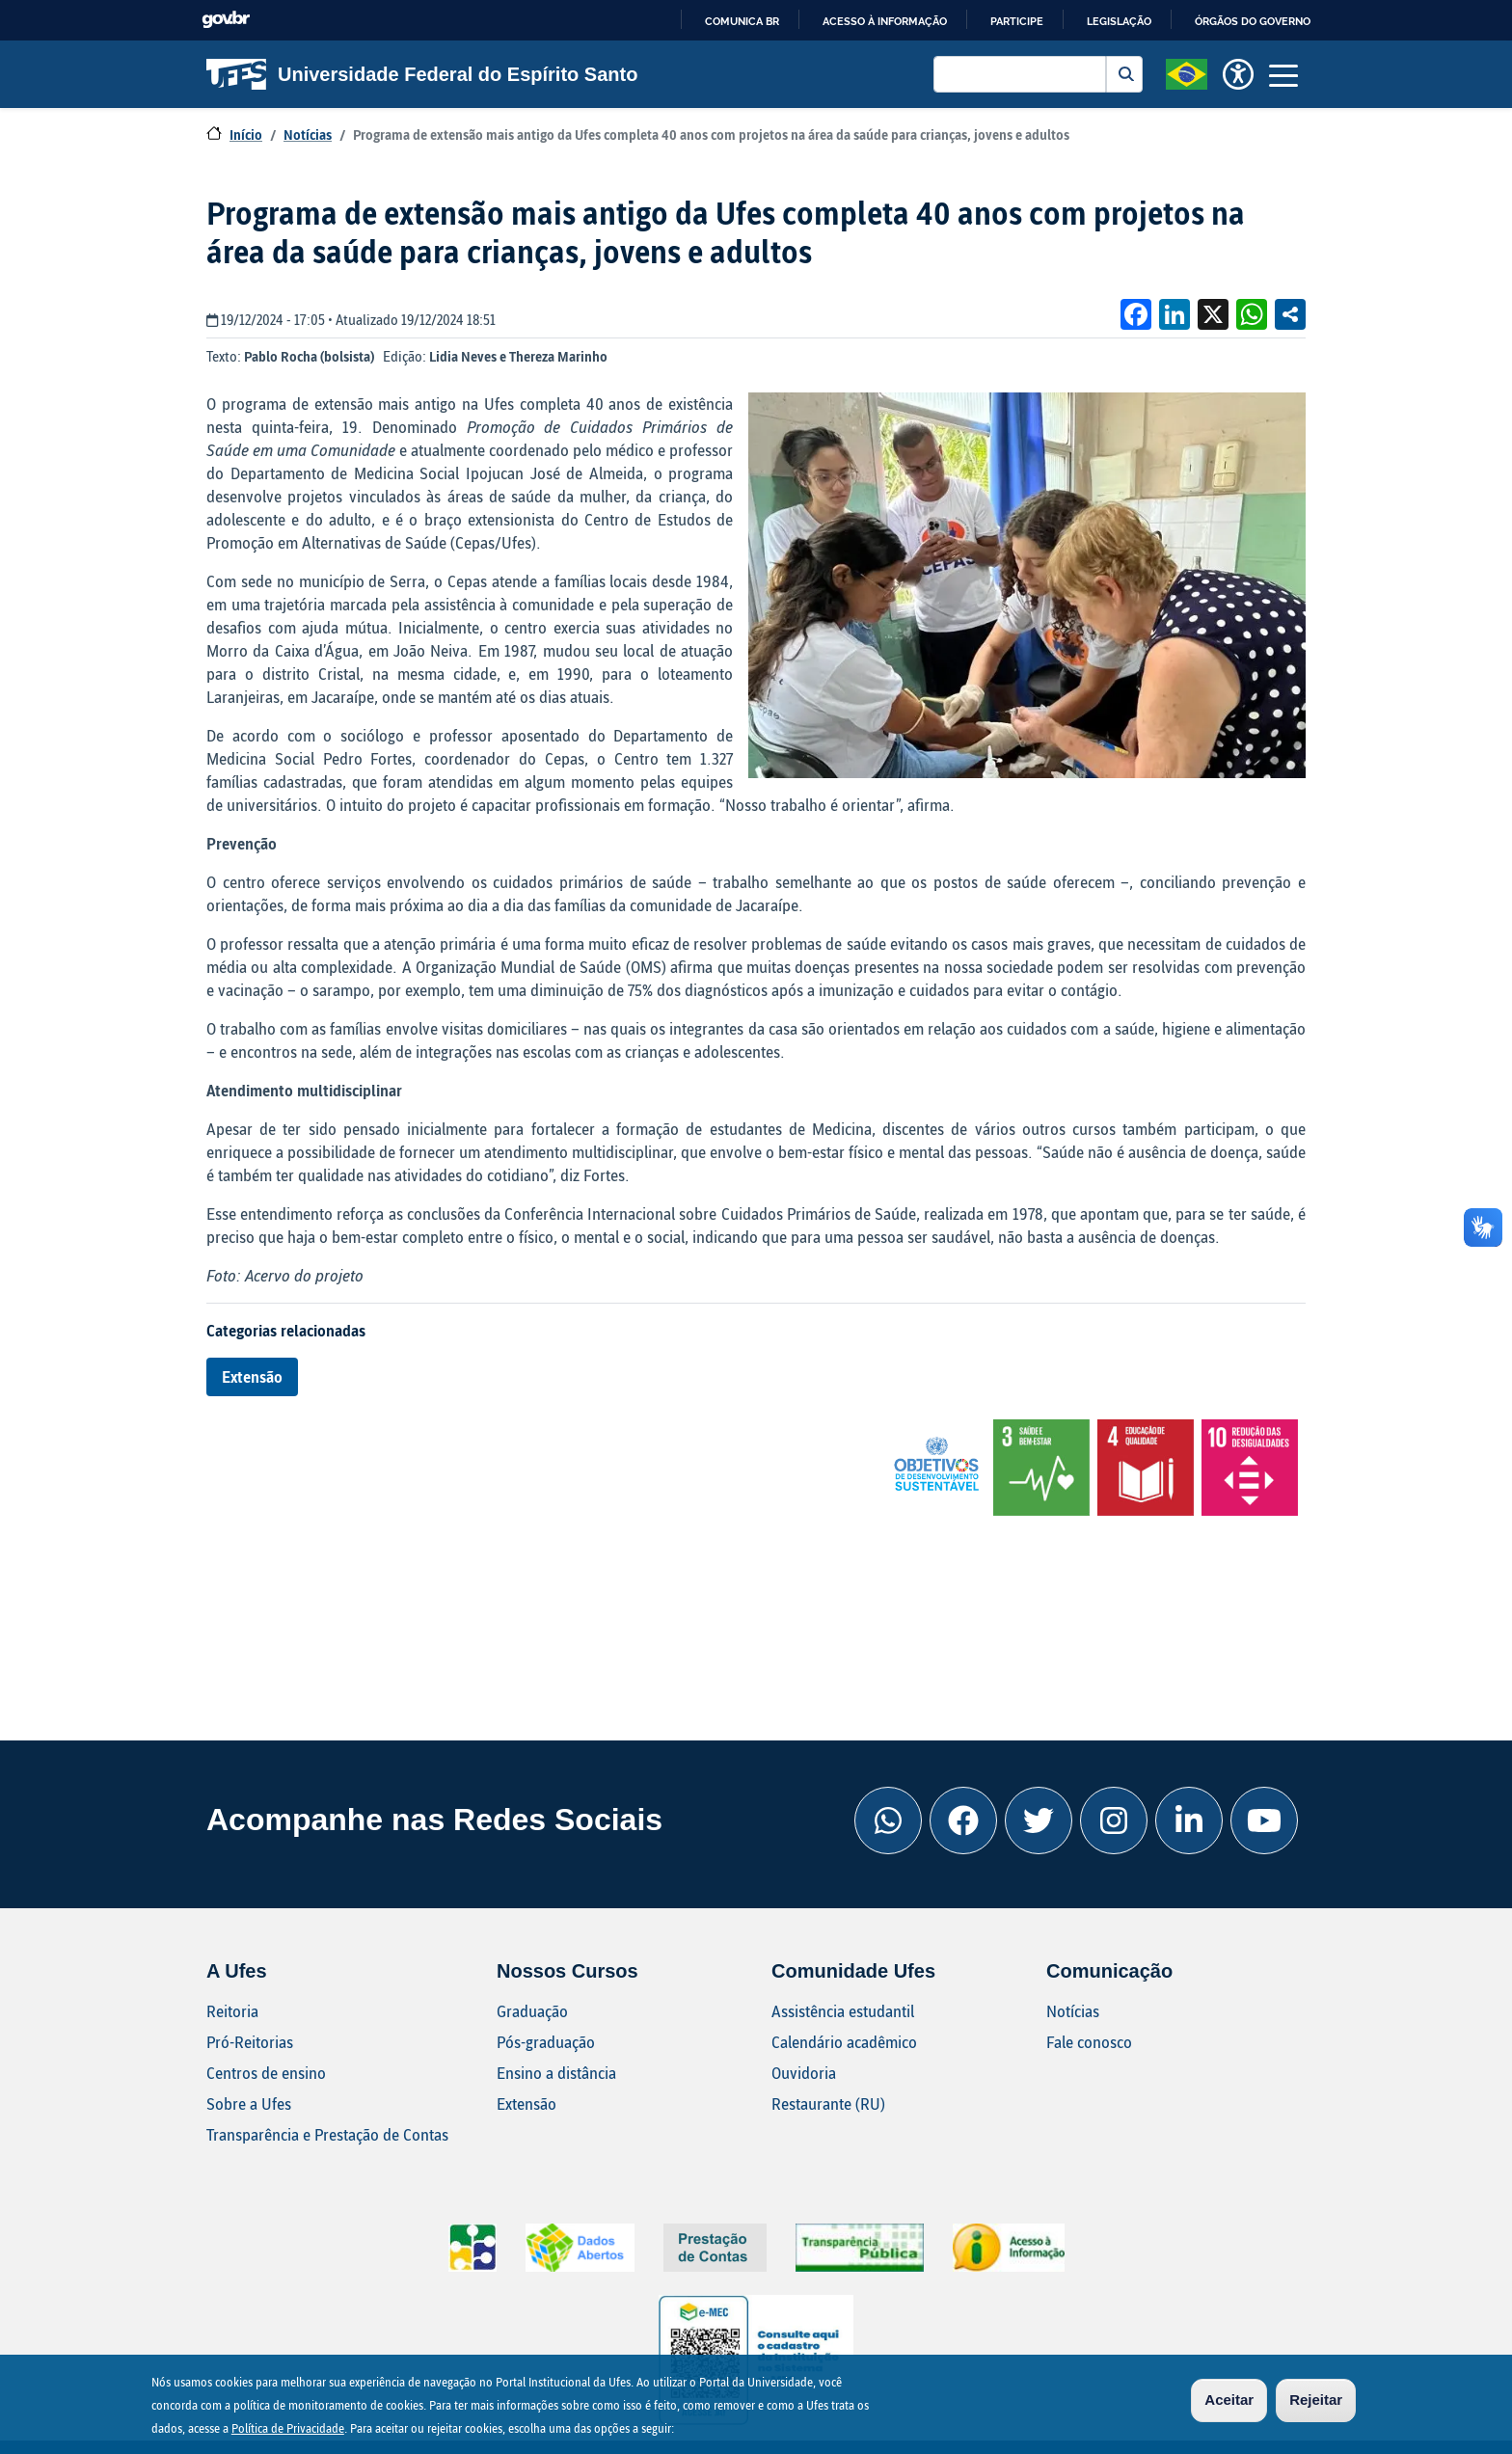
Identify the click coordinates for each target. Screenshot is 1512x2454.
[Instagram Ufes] (1113, 1820)
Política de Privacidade (287, 2429)
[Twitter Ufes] (1038, 1820)
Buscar (1124, 74)
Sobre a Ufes (248, 2103)
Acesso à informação (885, 21)
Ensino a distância (556, 2073)
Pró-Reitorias (249, 2042)
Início (246, 134)
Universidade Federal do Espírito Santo (421, 74)
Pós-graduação (546, 2042)
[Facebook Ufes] (963, 1820)
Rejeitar (1315, 2400)
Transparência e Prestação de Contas (327, 2134)
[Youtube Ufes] (1264, 1820)
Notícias (308, 134)
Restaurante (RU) (828, 2103)
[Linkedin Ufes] (1188, 1820)
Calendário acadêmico (844, 2042)
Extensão (252, 1376)
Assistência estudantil (842, 2011)
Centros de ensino (266, 2073)
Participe (1016, 21)
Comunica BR (742, 21)
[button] (1186, 72)
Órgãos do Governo (1252, 21)
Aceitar (1229, 2400)
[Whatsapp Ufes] (888, 1820)
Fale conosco (1089, 2042)
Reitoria (232, 2011)
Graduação (532, 2011)
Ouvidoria (803, 2073)
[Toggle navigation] (1283, 74)
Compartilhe (1290, 314)
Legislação (1119, 21)
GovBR (226, 20)
